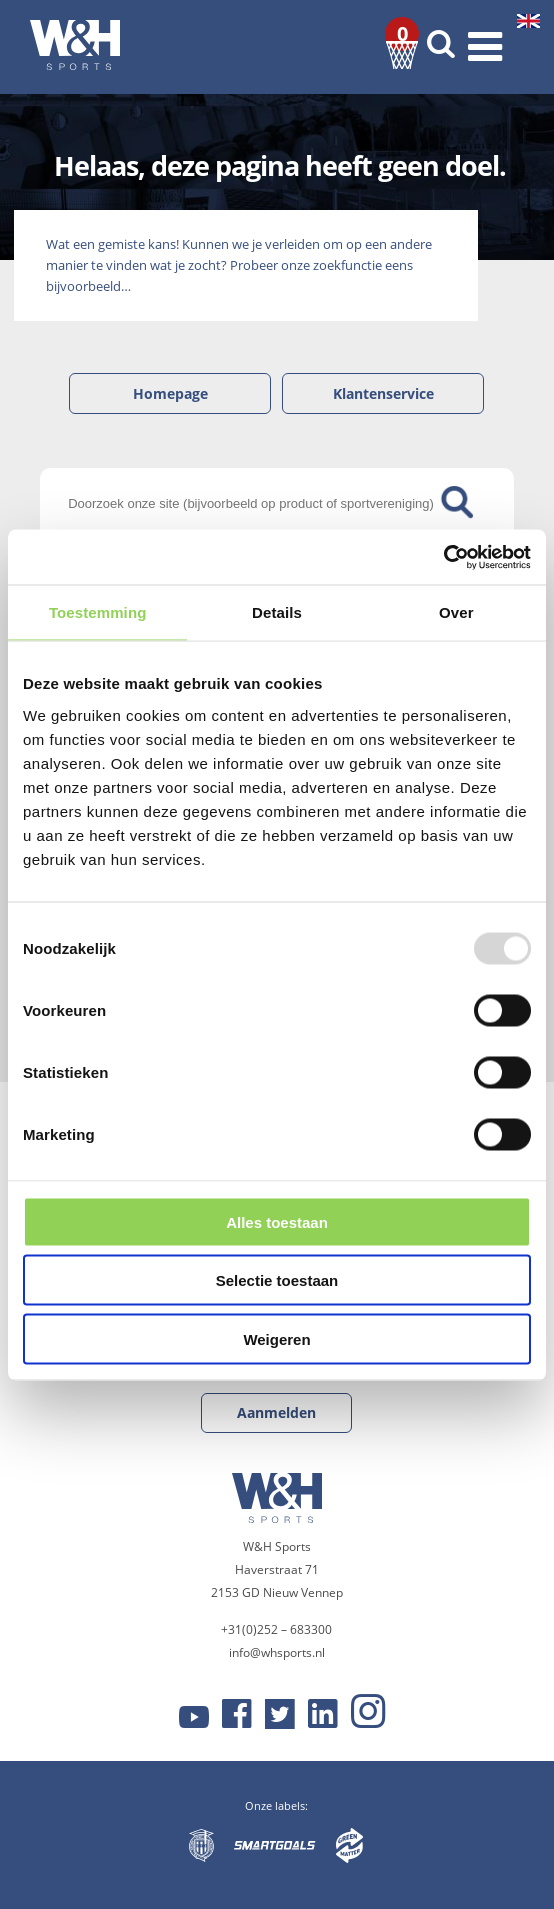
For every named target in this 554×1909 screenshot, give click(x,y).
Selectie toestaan (277, 1280)
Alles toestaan (277, 1221)
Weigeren (276, 1338)
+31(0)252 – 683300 (276, 1629)
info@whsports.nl (277, 1652)
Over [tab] (456, 612)
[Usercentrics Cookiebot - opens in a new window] (443, 557)
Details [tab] (277, 612)
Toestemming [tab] (98, 612)
